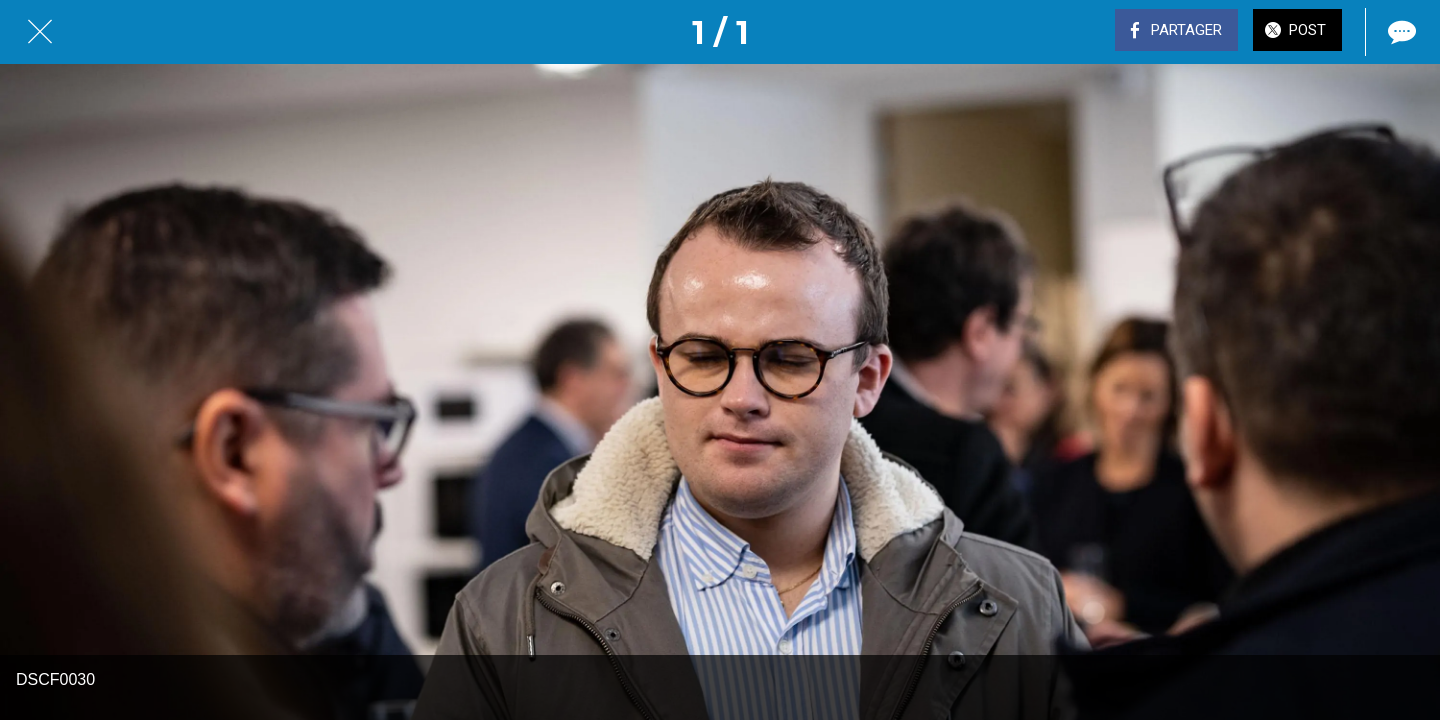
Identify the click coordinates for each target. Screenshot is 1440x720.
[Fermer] (40, 32)
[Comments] (1400, 32)
